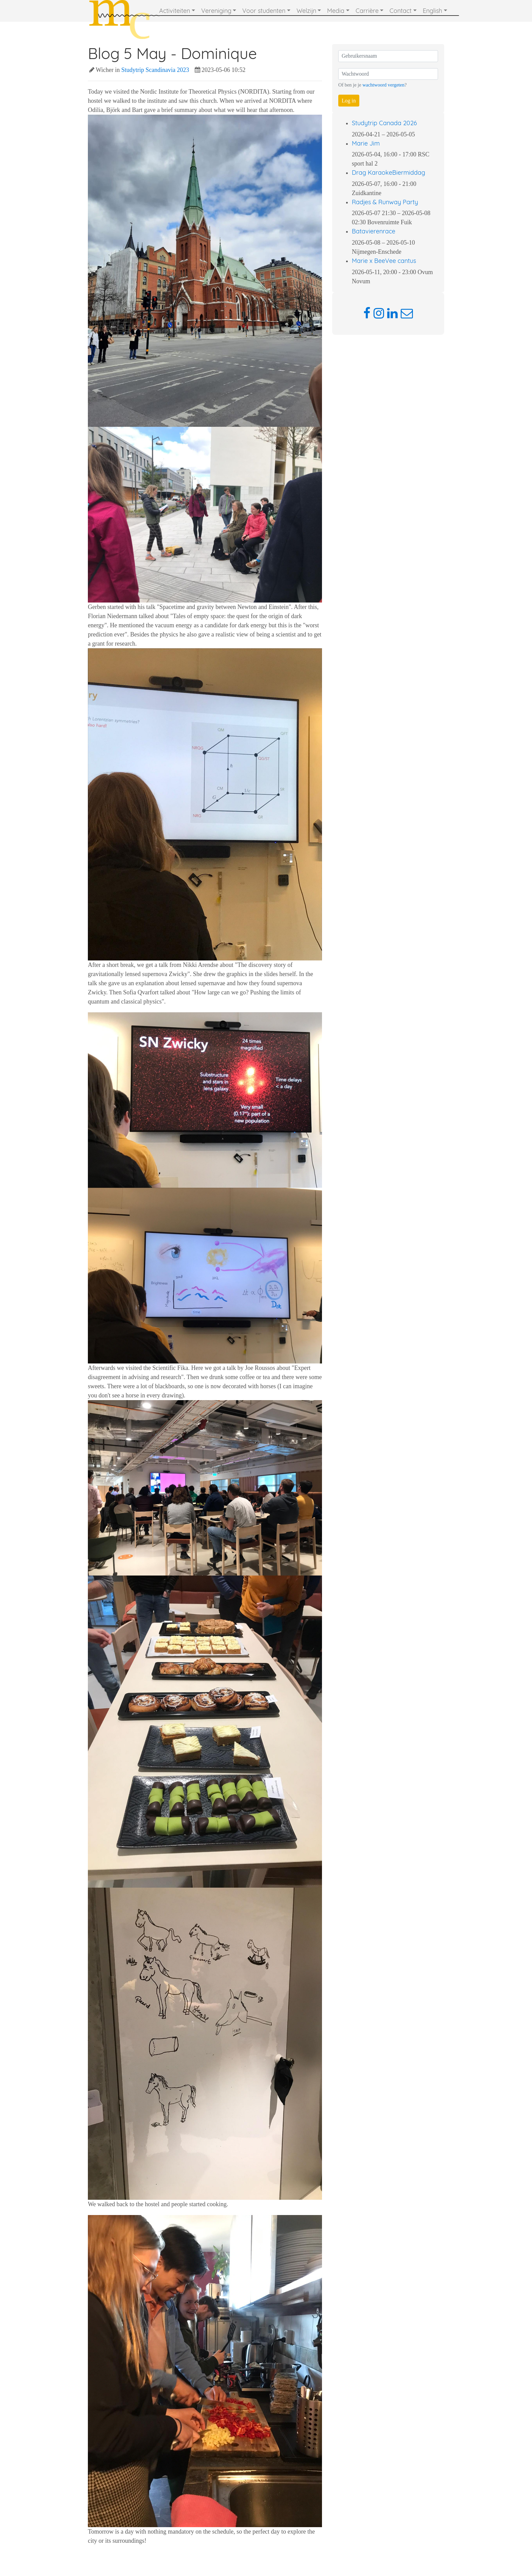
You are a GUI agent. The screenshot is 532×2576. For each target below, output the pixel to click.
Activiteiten (174, 11)
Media (335, 11)
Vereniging (216, 11)
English (432, 11)
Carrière (367, 11)
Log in (349, 100)
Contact (401, 11)
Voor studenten (263, 11)
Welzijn (306, 11)
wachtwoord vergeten (383, 85)
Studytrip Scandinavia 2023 (155, 69)
